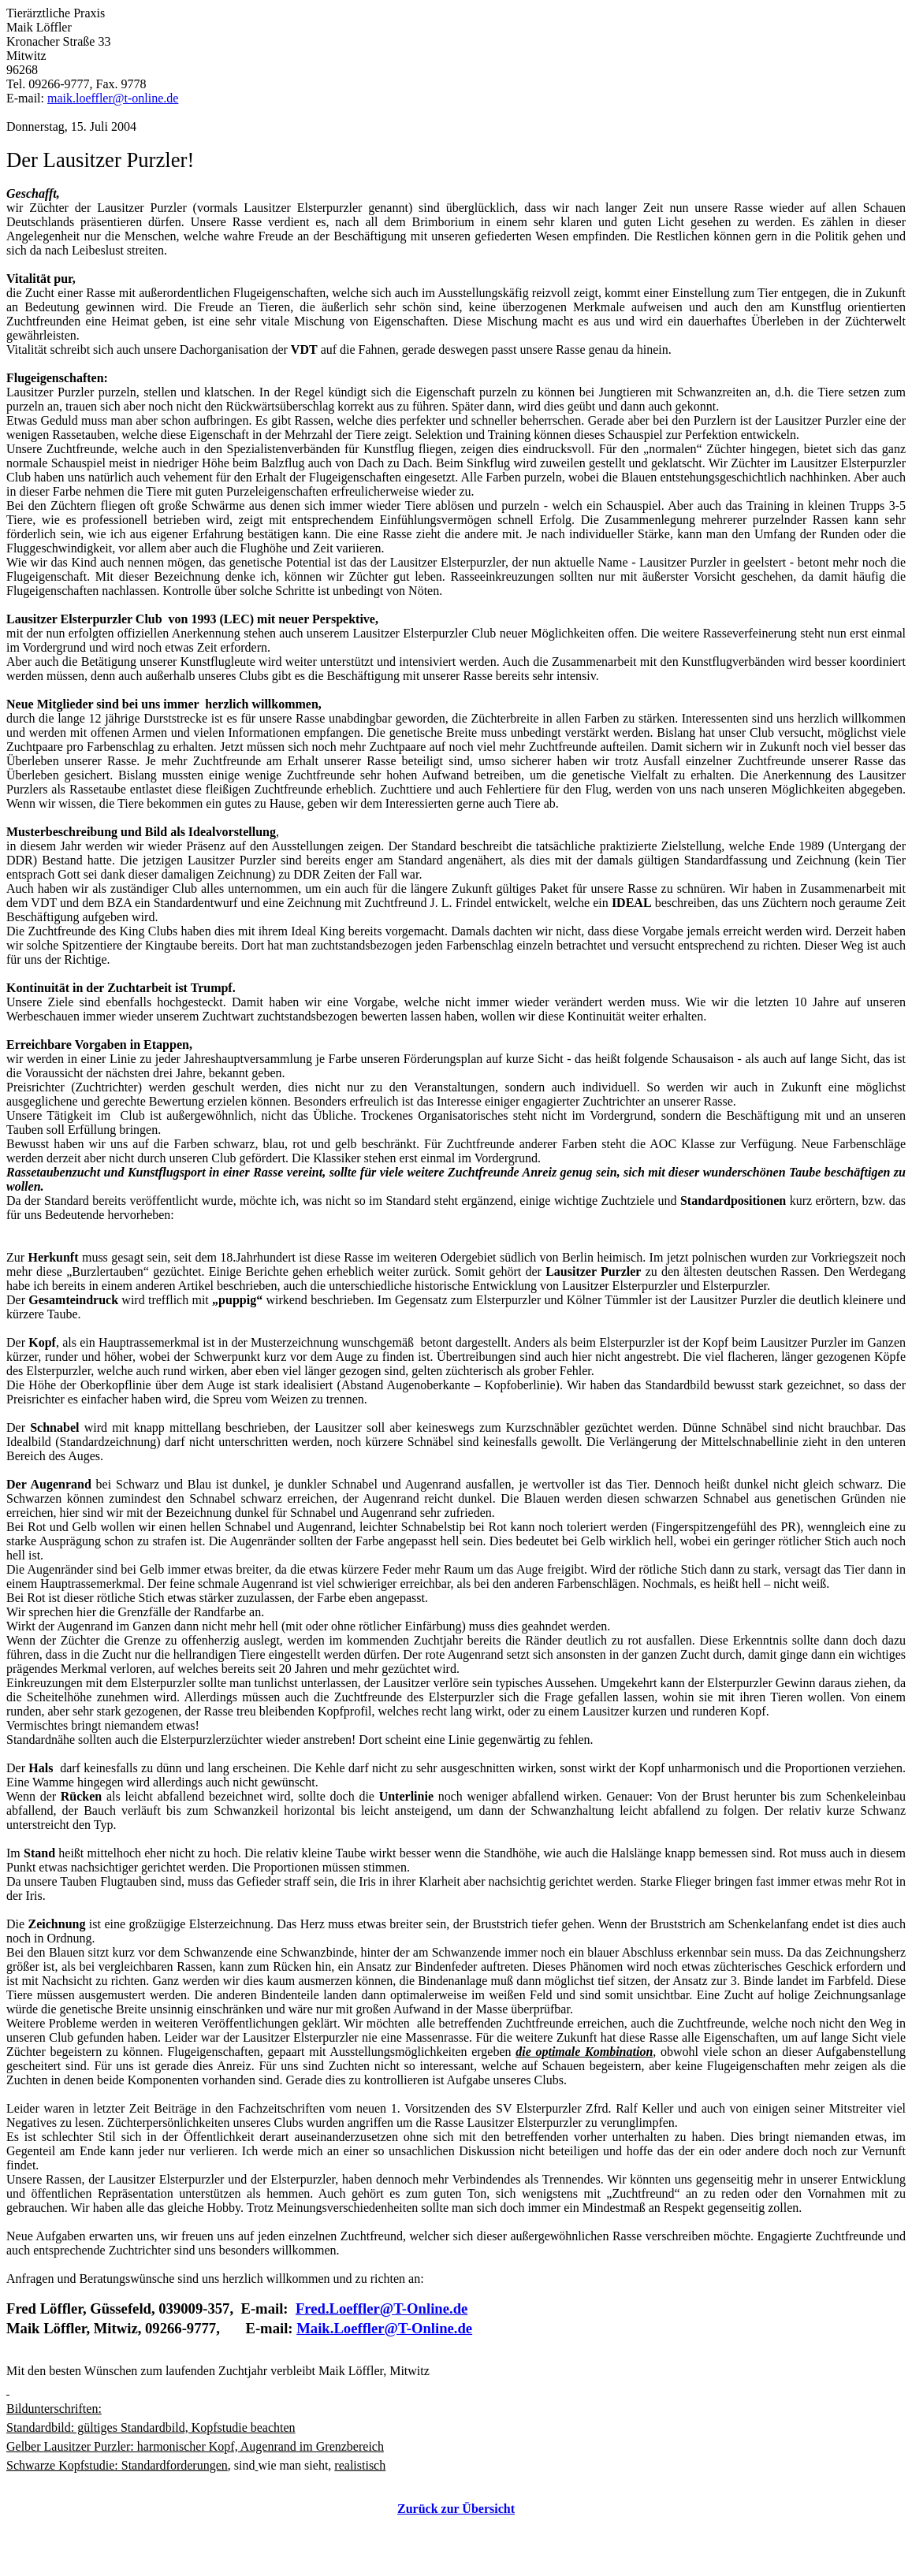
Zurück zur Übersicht (456, 2508)
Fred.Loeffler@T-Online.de (381, 2308)
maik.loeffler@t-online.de (112, 98)
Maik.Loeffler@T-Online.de (384, 2328)
